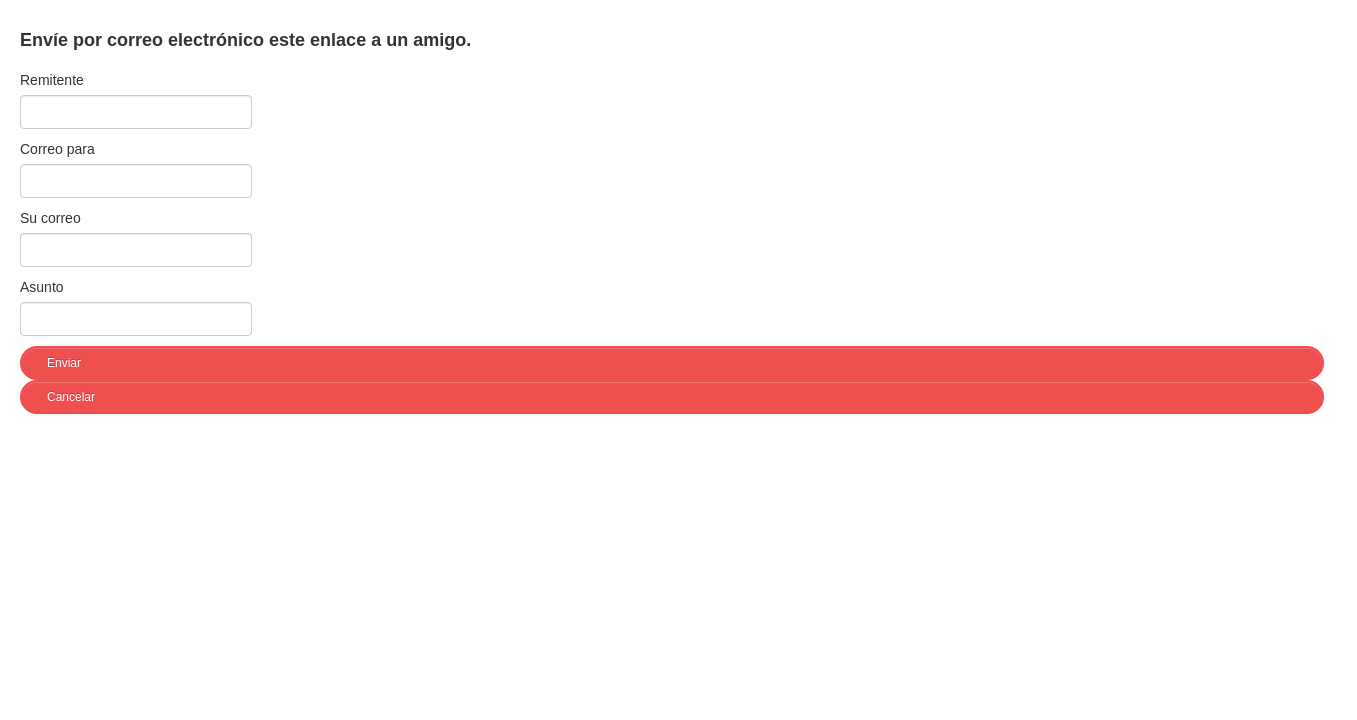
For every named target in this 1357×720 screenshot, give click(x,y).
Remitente (52, 80)
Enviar (64, 363)
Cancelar (71, 397)
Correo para (57, 149)
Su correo (50, 218)
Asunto (42, 287)
